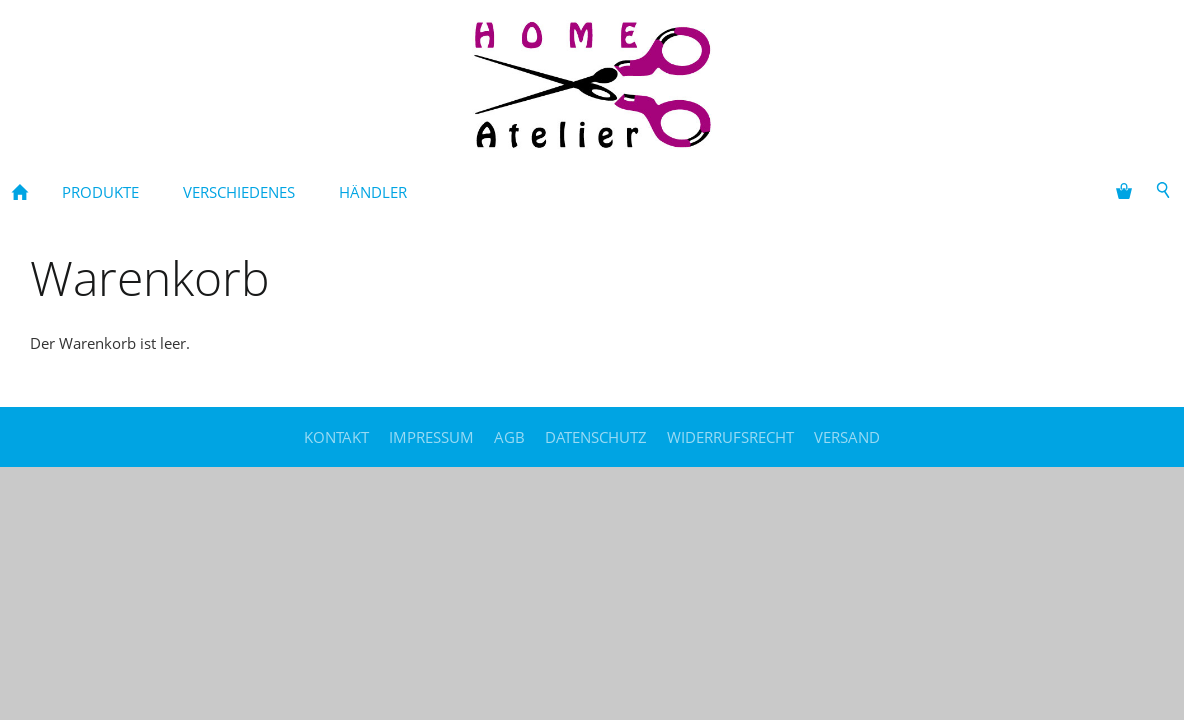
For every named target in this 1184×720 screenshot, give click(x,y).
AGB (509, 437)
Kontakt (336, 437)
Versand (847, 437)
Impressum (431, 437)
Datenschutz (596, 437)
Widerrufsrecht (730, 437)
